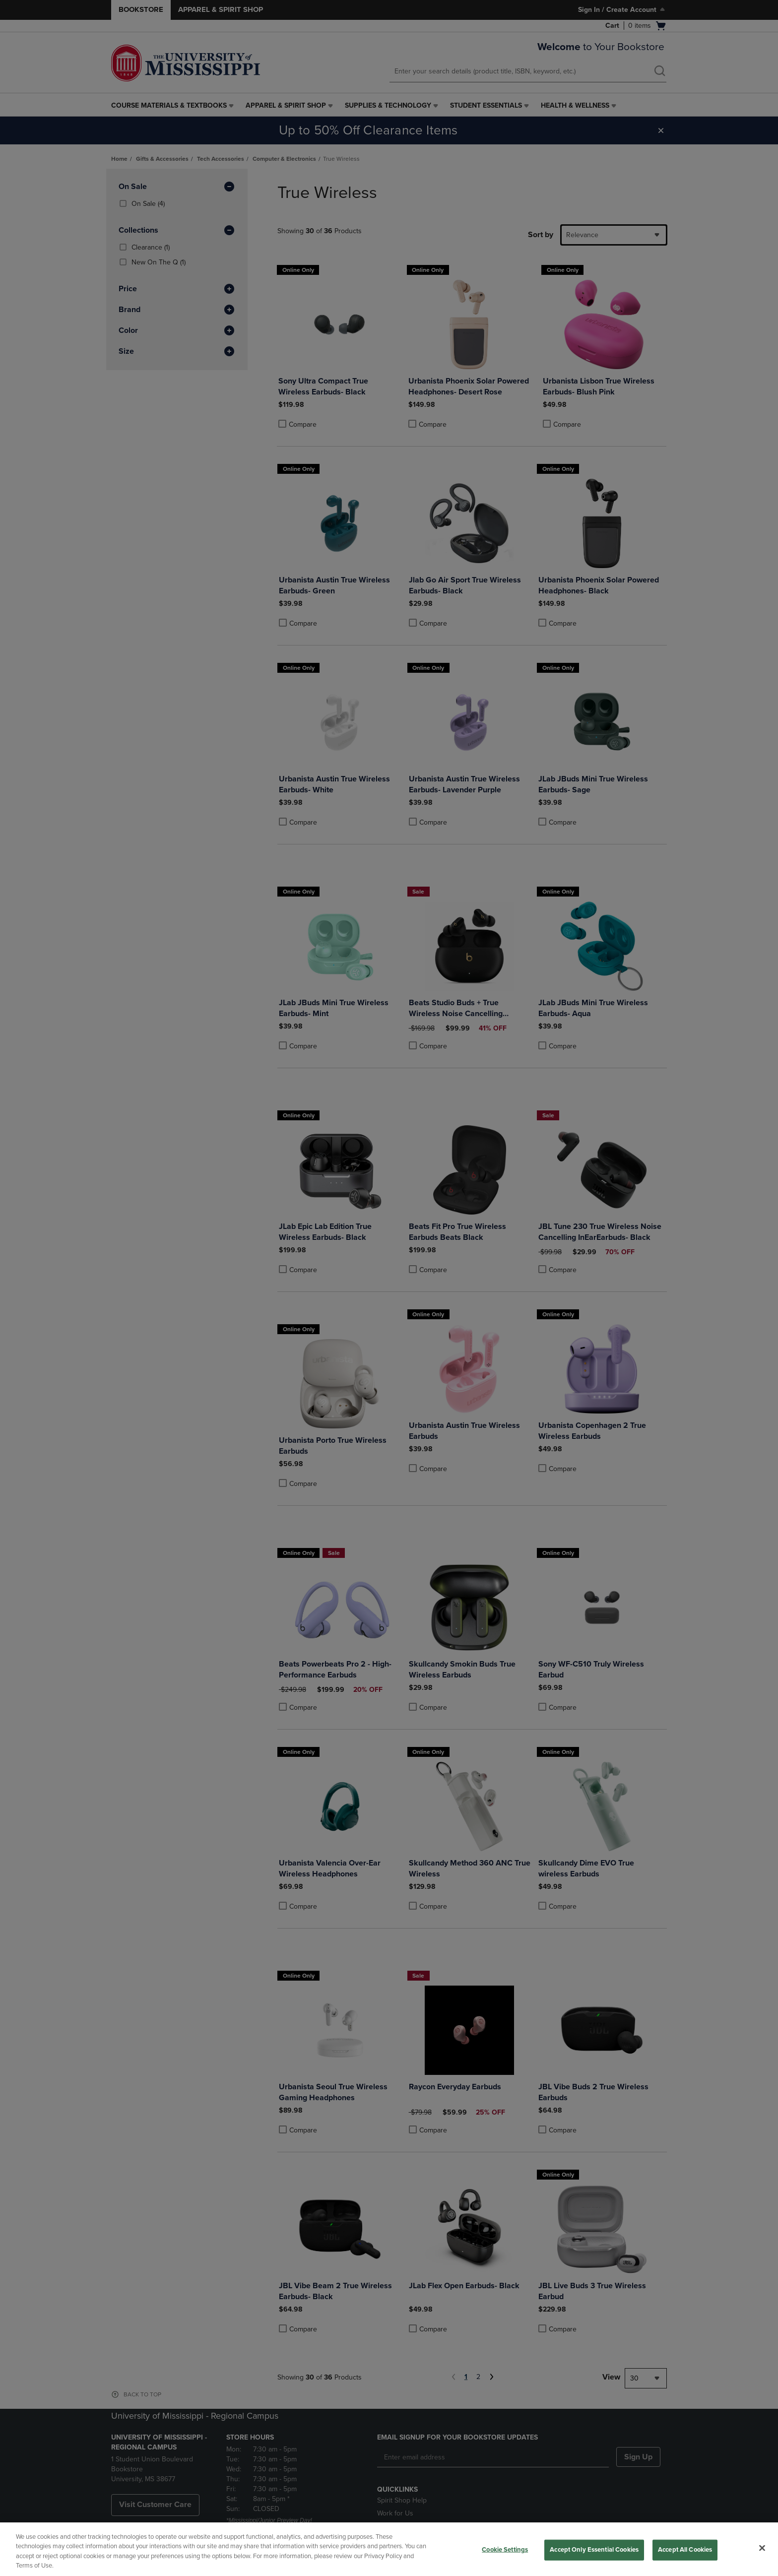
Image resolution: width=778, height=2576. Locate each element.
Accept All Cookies (685, 2550)
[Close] (762, 2548)
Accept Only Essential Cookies (594, 2550)
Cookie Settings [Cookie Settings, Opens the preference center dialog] (505, 2550)
